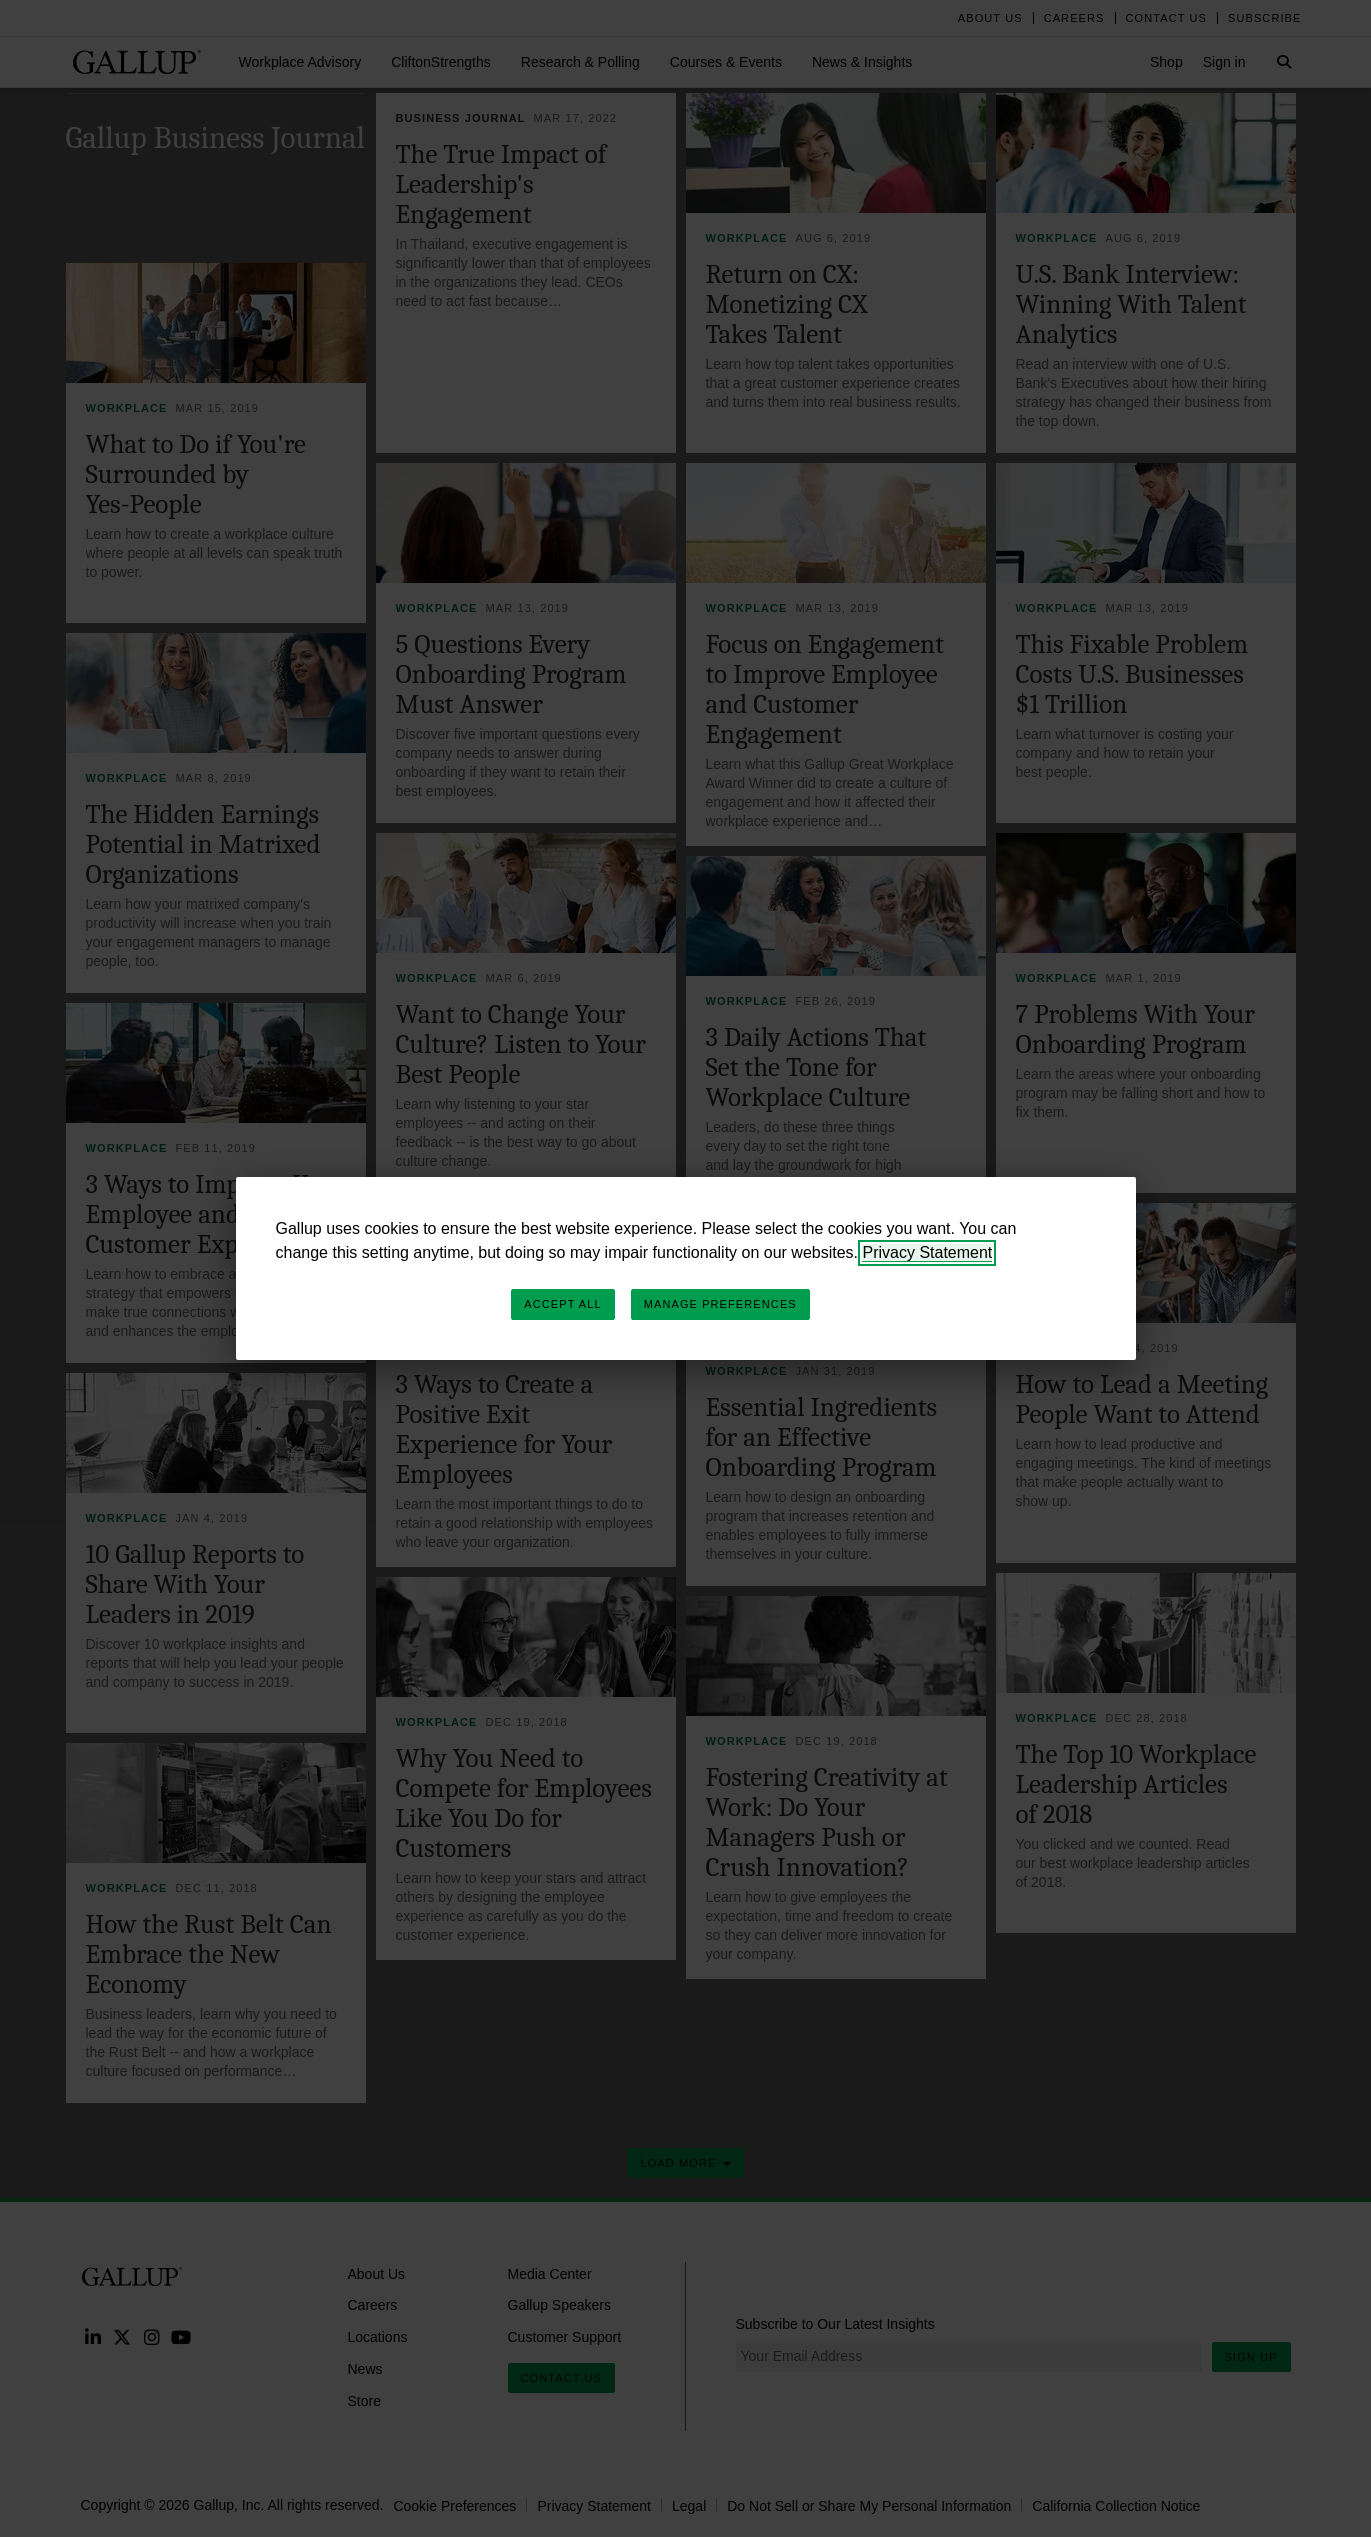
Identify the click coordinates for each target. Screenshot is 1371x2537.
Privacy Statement (927, 1252)
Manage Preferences (720, 1304)
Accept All (562, 1304)
